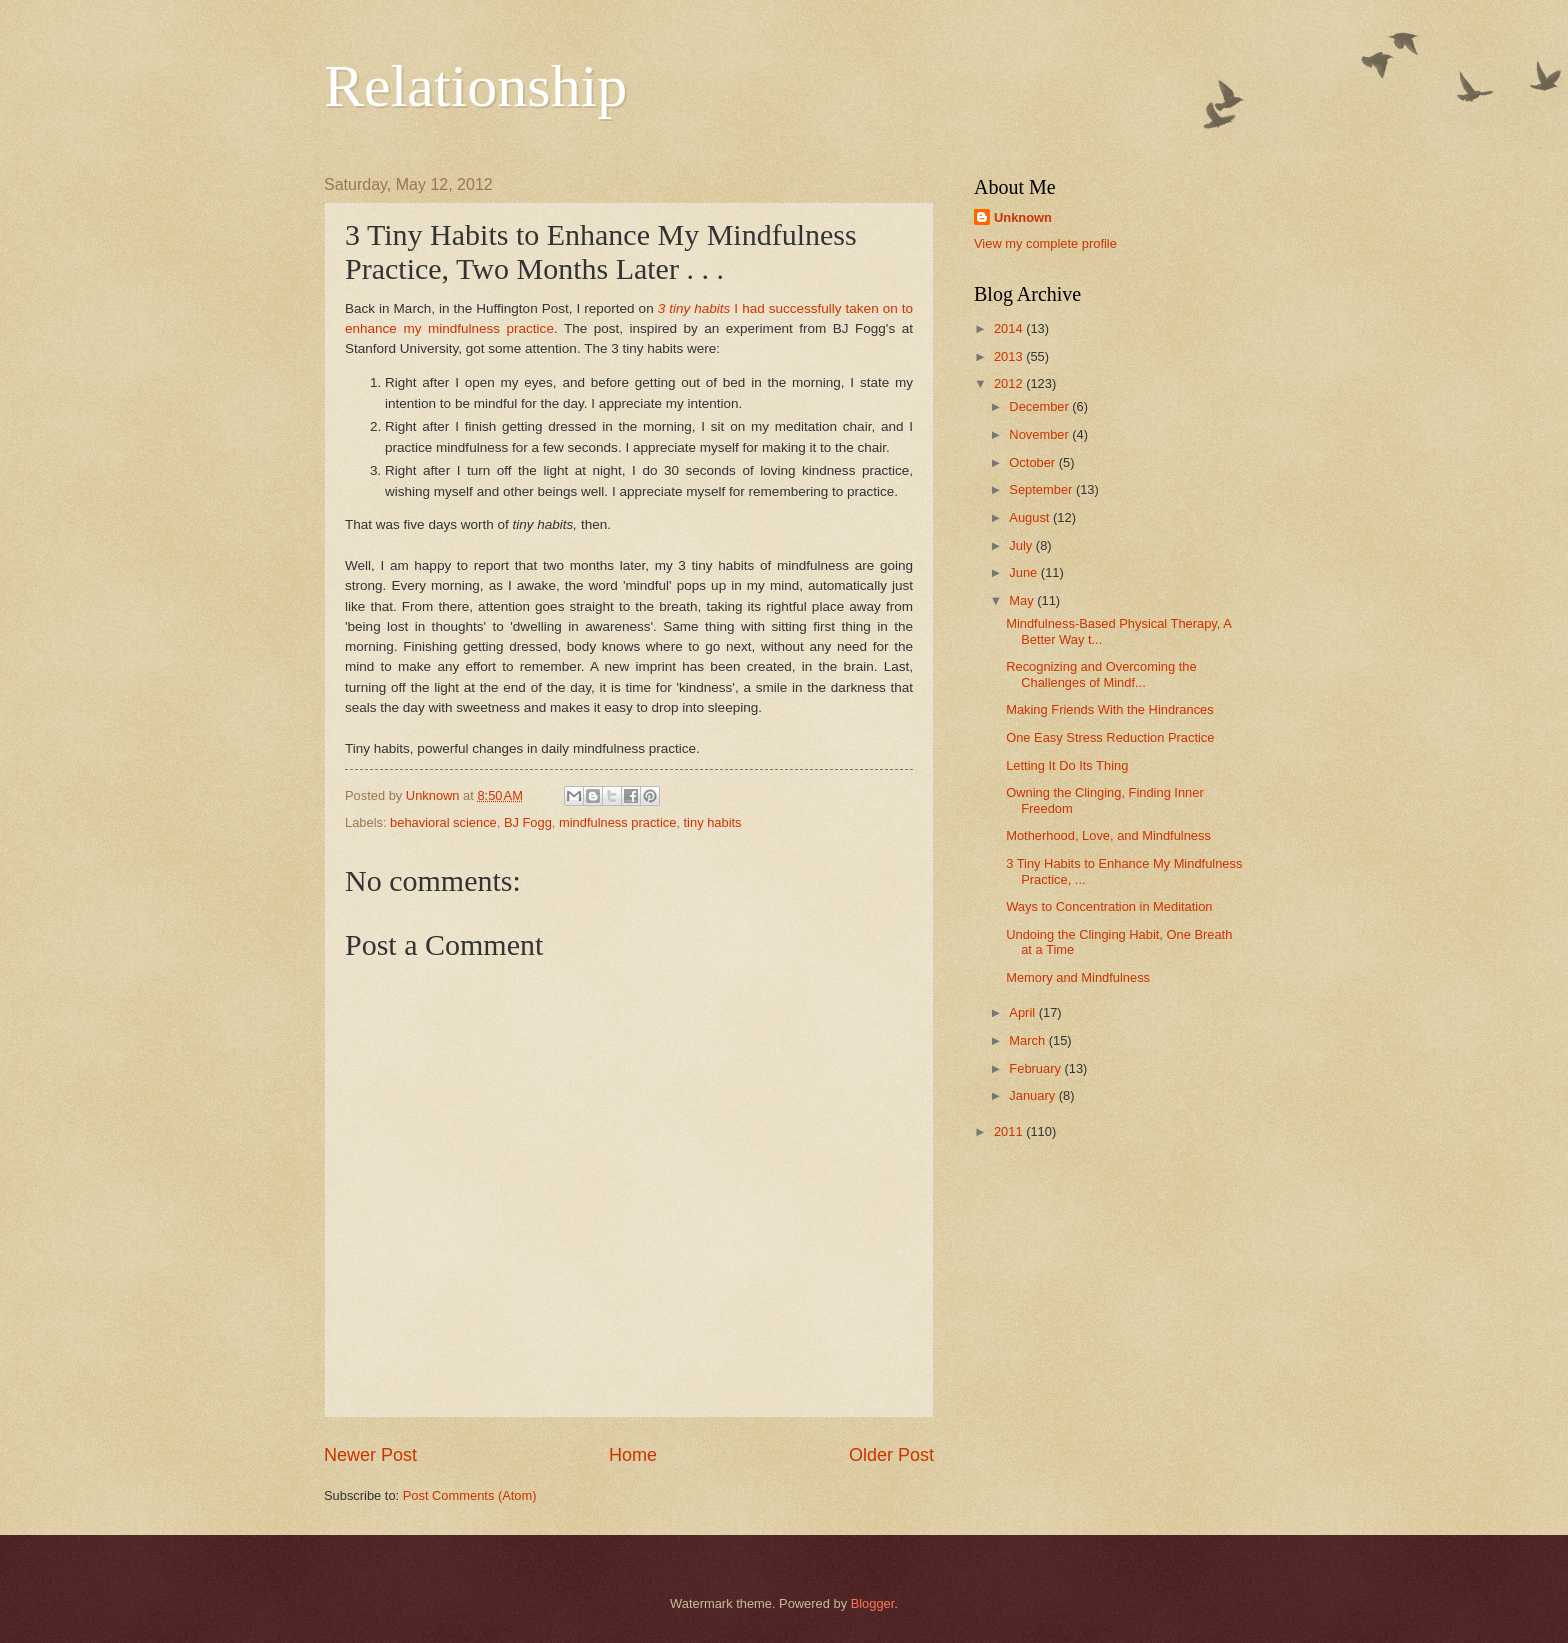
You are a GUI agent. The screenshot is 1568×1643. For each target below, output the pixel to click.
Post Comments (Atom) (470, 1495)
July (1022, 545)
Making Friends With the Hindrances (1110, 709)
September (1042, 489)
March (1028, 1040)
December (1040, 406)
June (1025, 572)
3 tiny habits (694, 308)
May (1023, 600)
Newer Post (370, 1455)
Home (633, 1455)
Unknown (1023, 217)
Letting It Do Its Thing (1067, 765)
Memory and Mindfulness (1078, 977)
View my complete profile (1045, 243)
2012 (1010, 383)
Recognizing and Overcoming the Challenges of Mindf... (1101, 674)
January (1033, 1095)
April (1023, 1012)
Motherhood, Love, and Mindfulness (1108, 835)
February (1036, 1068)
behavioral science (443, 822)
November (1040, 434)
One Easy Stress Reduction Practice (1110, 737)
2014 (1010, 328)
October (1033, 462)
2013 (1010, 356)
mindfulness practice (617, 822)
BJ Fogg (528, 822)
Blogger (873, 1603)
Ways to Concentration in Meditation (1109, 906)
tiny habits (713, 822)
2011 (1010, 1131)
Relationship (475, 86)
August (1031, 517)
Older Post (891, 1455)
